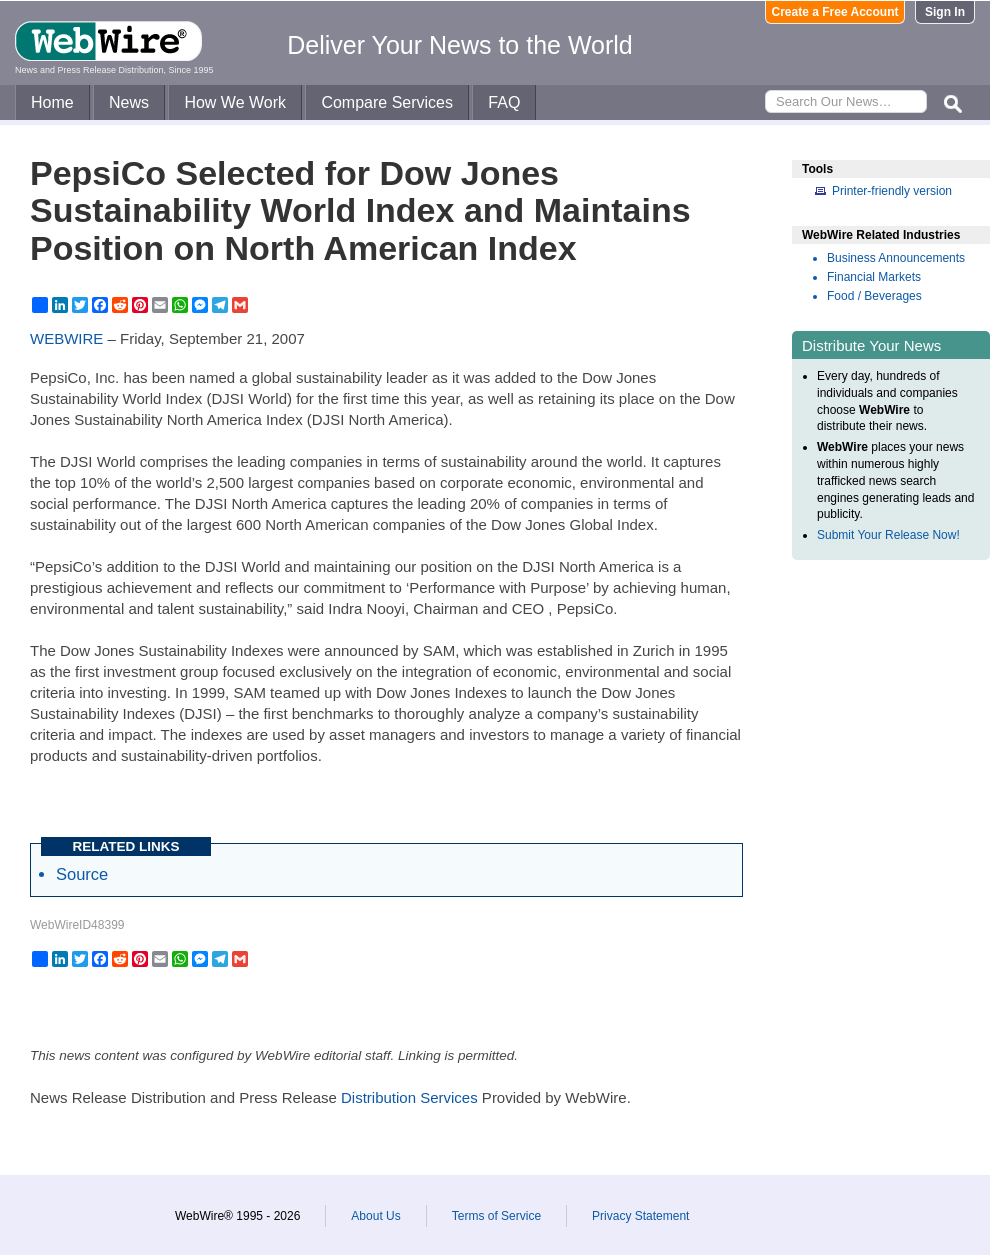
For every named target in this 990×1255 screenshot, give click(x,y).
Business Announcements (896, 258)
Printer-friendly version (892, 191)
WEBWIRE (66, 338)
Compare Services (387, 102)
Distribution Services (409, 1097)
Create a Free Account (835, 12)
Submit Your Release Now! (888, 535)
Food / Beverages (874, 296)
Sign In (945, 12)
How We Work (235, 102)
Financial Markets (874, 277)
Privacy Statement (640, 1216)
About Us (375, 1216)
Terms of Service (496, 1216)
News (129, 102)
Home (52, 102)
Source (82, 874)
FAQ (504, 102)
